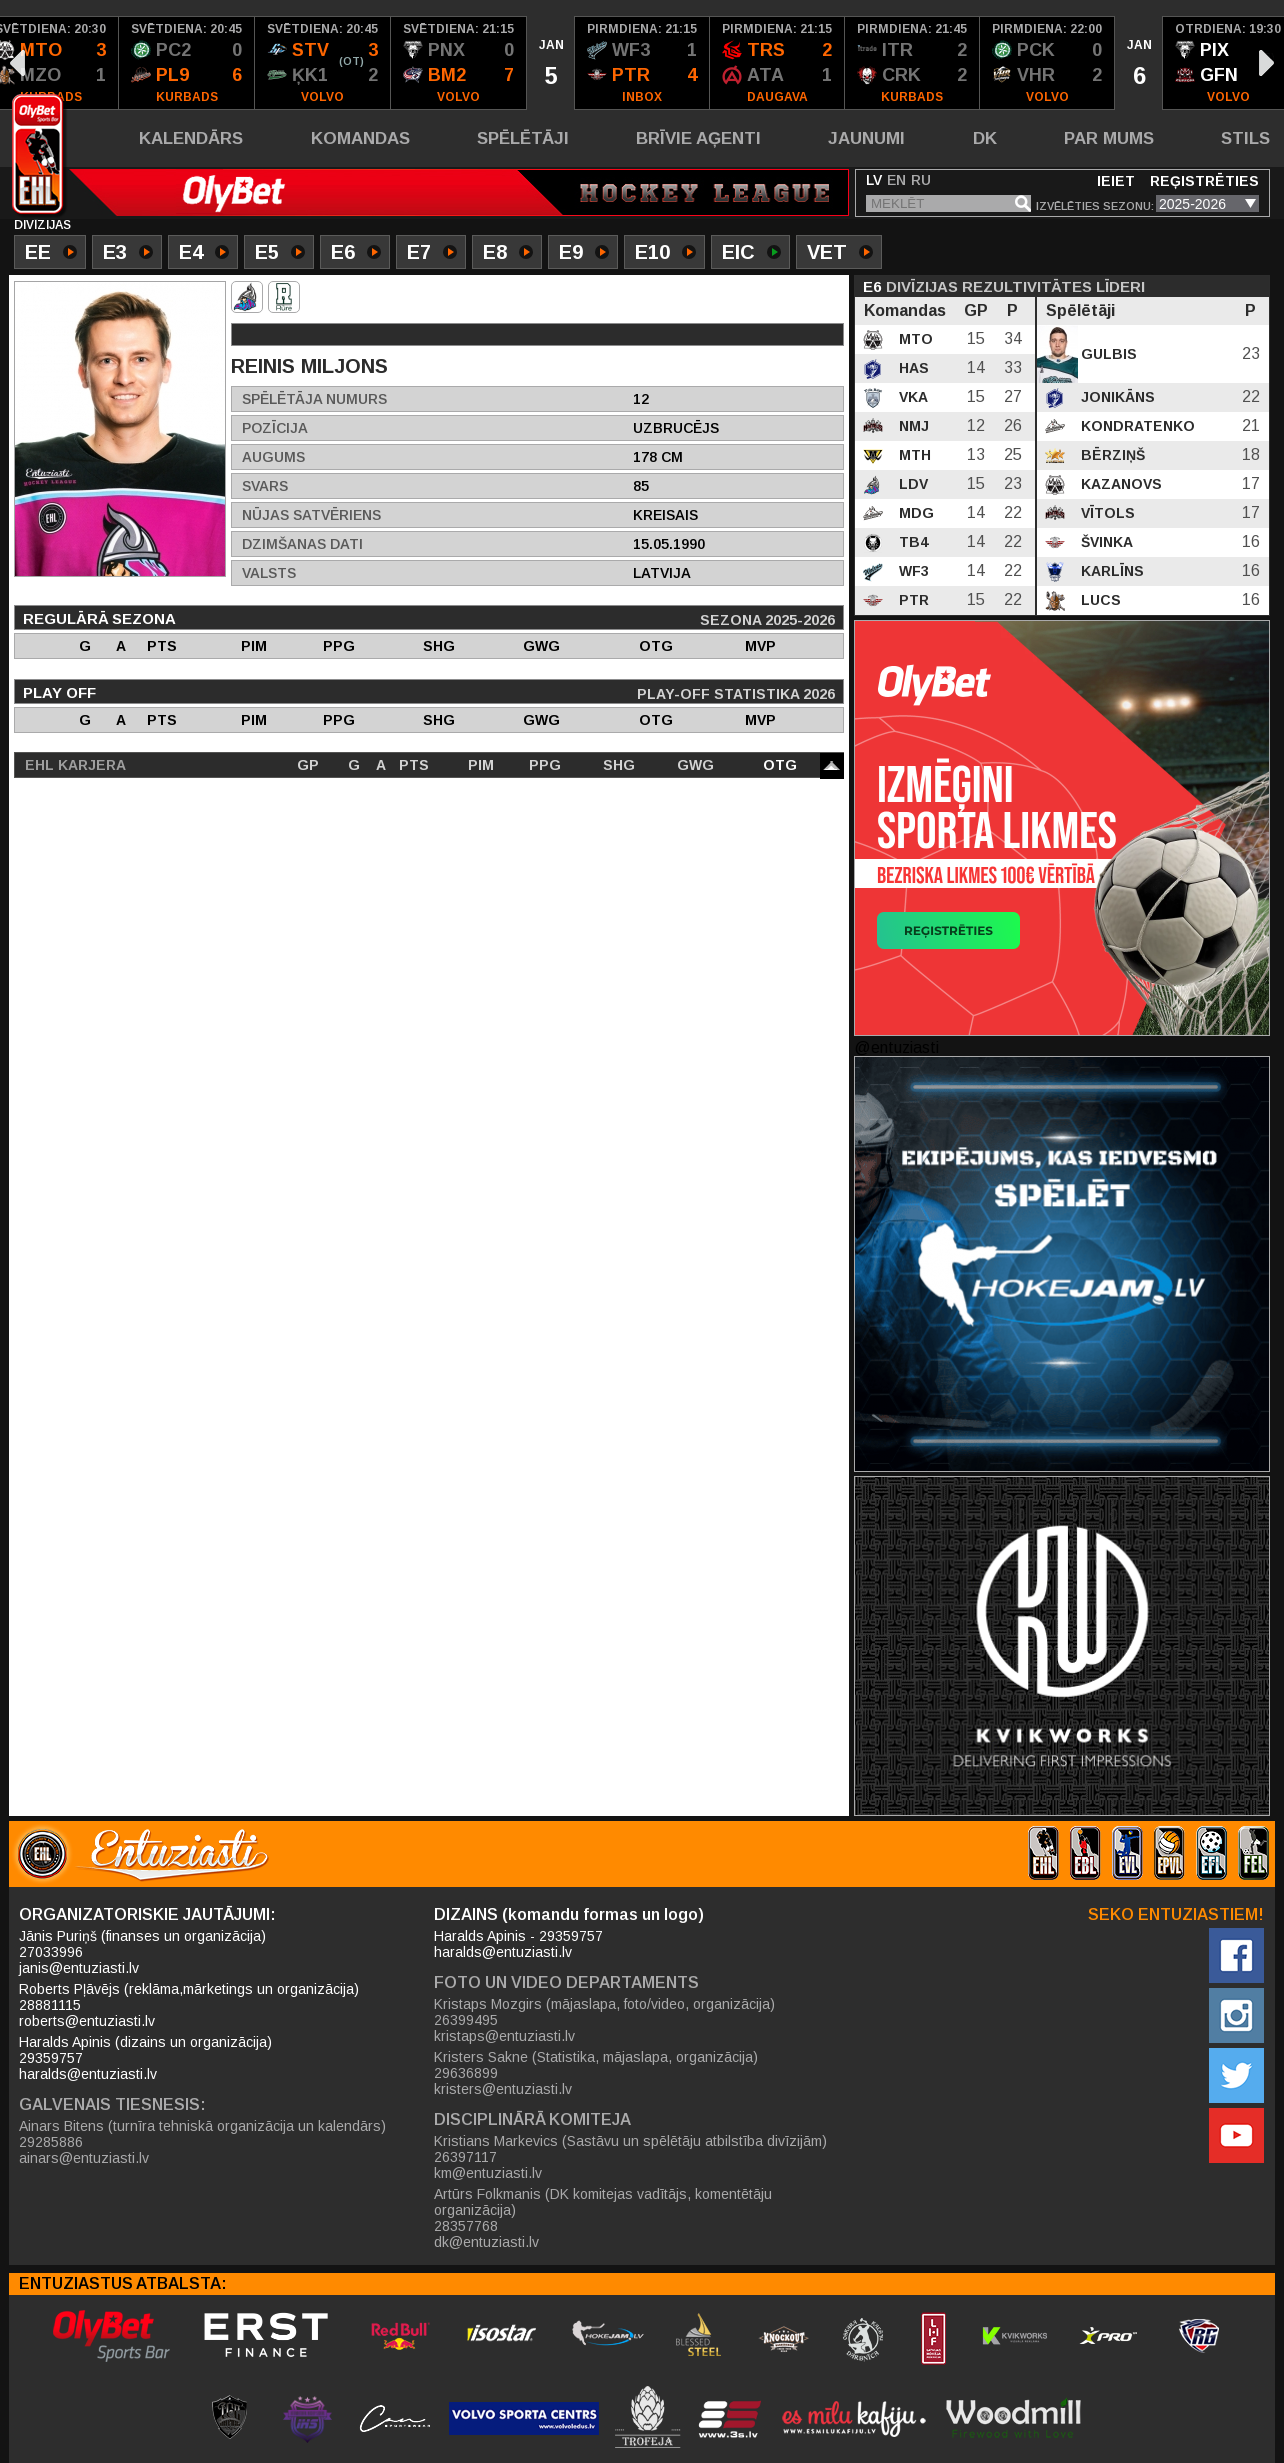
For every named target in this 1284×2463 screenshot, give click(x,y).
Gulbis (1107, 354)
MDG (914, 513)
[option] (187, 63)
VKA (911, 397)
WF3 (912, 571)
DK (985, 138)
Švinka (1105, 542)
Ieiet (1116, 181)
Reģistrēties (1204, 181)
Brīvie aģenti (698, 138)
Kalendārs (191, 138)
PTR (912, 600)
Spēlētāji (523, 138)
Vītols (1106, 513)
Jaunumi (866, 138)
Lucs (1099, 600)
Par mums (1109, 138)
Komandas (360, 138)
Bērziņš (1111, 455)
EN (896, 180)
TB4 (911, 542)
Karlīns (1110, 571)
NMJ (912, 426)
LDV (911, 484)
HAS (912, 368)
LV (874, 180)
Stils (1245, 138)
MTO (914, 339)
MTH (913, 455)
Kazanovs (1119, 484)
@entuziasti (896, 1047)
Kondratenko (1136, 426)
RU (921, 180)
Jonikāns (1116, 397)
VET (840, 254)
